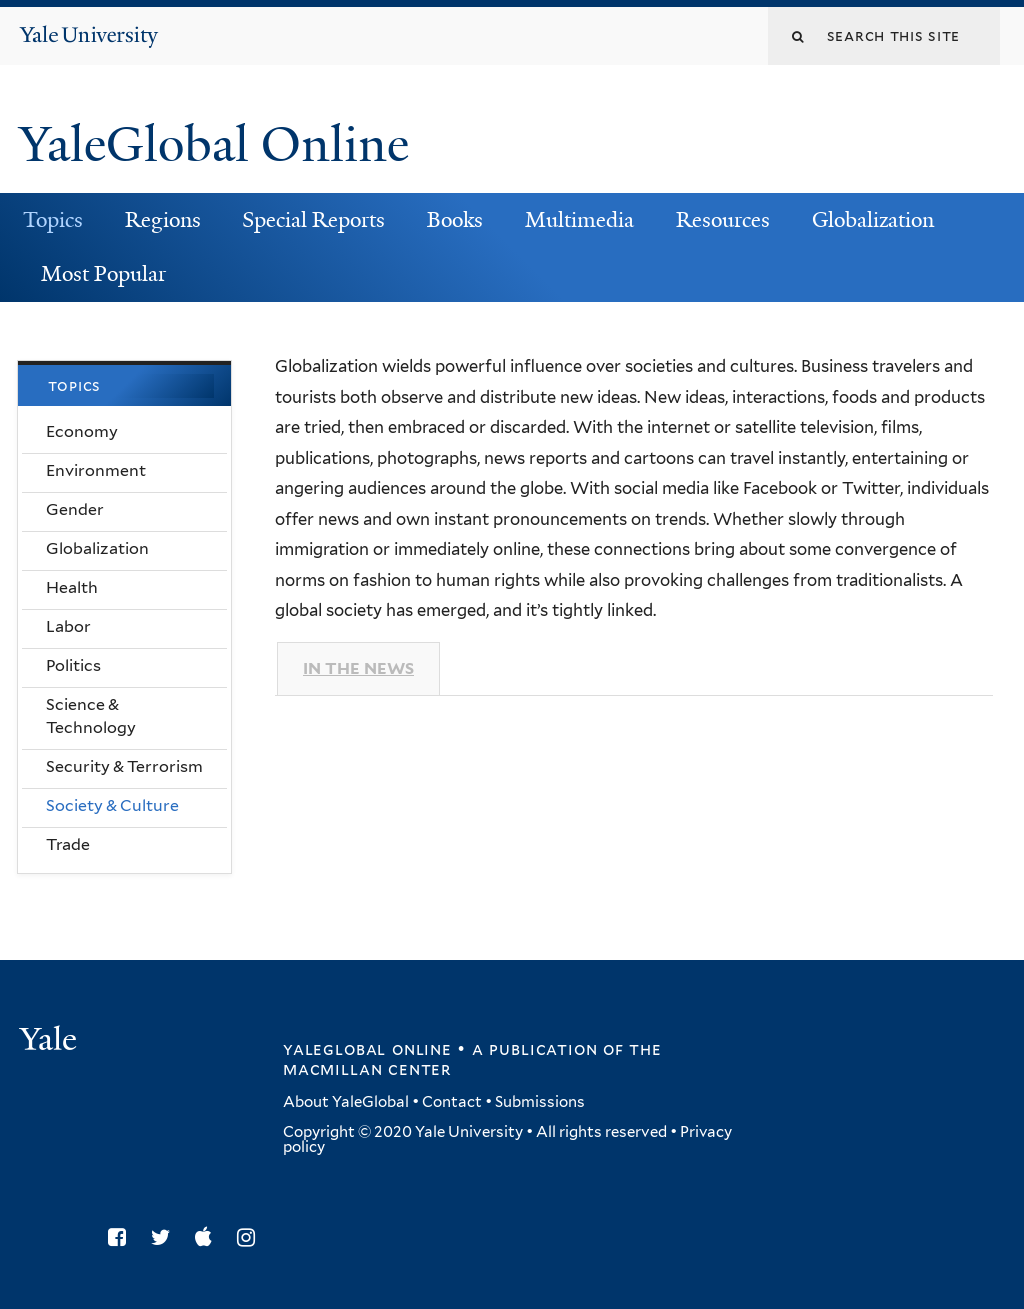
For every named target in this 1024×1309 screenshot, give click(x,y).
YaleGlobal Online (214, 144)
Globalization (873, 220)
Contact (452, 1102)
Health (72, 587)
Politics (73, 665)
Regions (163, 220)
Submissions (540, 1102)
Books (455, 220)
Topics (53, 220)
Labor (68, 626)
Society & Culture (112, 805)
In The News (358, 668)
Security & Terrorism (124, 766)
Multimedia (579, 220)
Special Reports (313, 220)
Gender (75, 509)
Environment (96, 470)
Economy (82, 431)
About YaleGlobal (346, 1102)
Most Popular (103, 274)
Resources (723, 220)
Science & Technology (91, 716)
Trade (68, 844)
